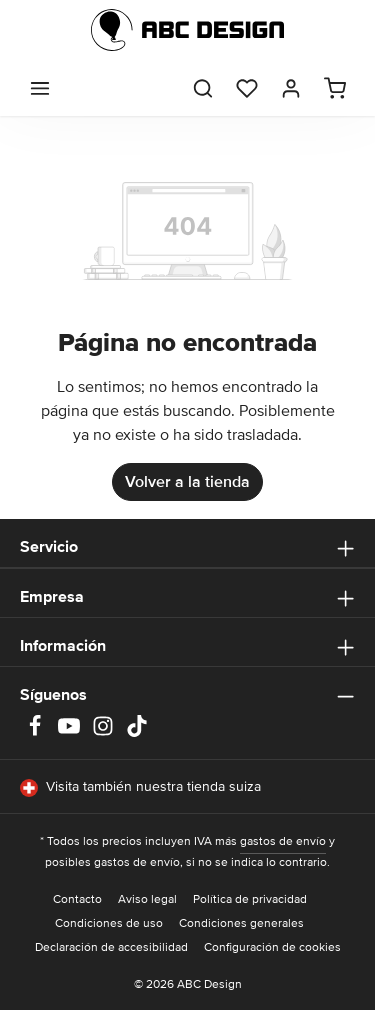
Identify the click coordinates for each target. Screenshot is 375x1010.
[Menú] (40, 88)
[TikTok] (137, 732)
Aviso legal (147, 899)
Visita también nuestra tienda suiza (140, 787)
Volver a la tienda (187, 482)
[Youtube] (71, 732)
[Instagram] (105, 732)
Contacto (77, 899)
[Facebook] (37, 732)
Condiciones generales (241, 923)
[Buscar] (203, 88)
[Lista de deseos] (247, 88)
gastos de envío (283, 841)
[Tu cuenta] (291, 88)
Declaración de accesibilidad (111, 947)
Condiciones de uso (109, 923)
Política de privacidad (250, 899)
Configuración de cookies (272, 947)
